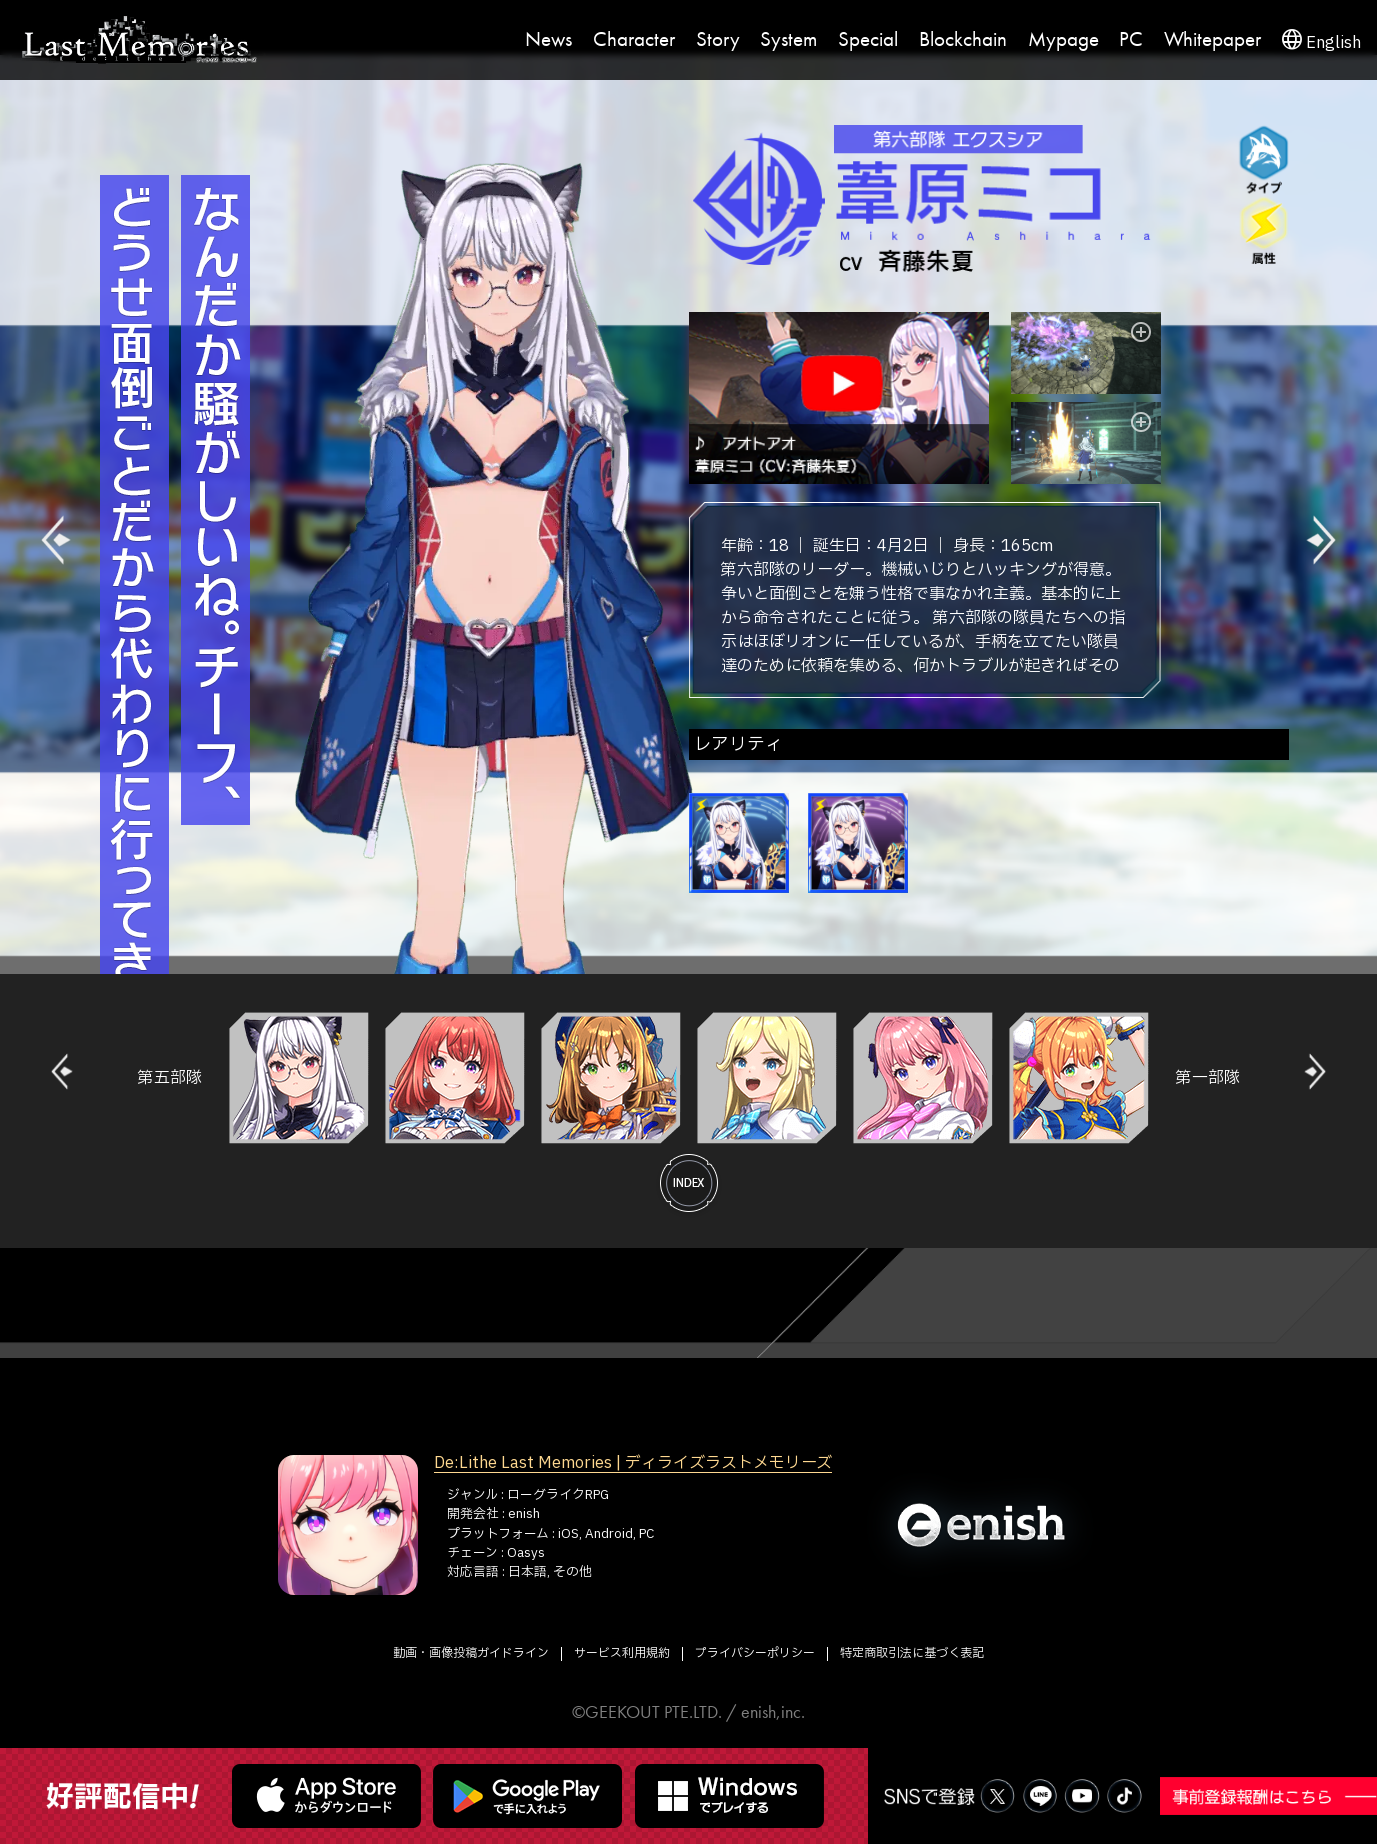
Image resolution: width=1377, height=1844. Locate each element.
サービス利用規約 (622, 1653)
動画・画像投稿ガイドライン (471, 1653)
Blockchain (963, 40)
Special (868, 40)
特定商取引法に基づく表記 (912, 1653)
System (788, 40)
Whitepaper (1212, 40)
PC (1131, 40)
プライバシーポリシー (755, 1653)
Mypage (1063, 40)
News (548, 40)
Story (718, 40)
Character (634, 40)
